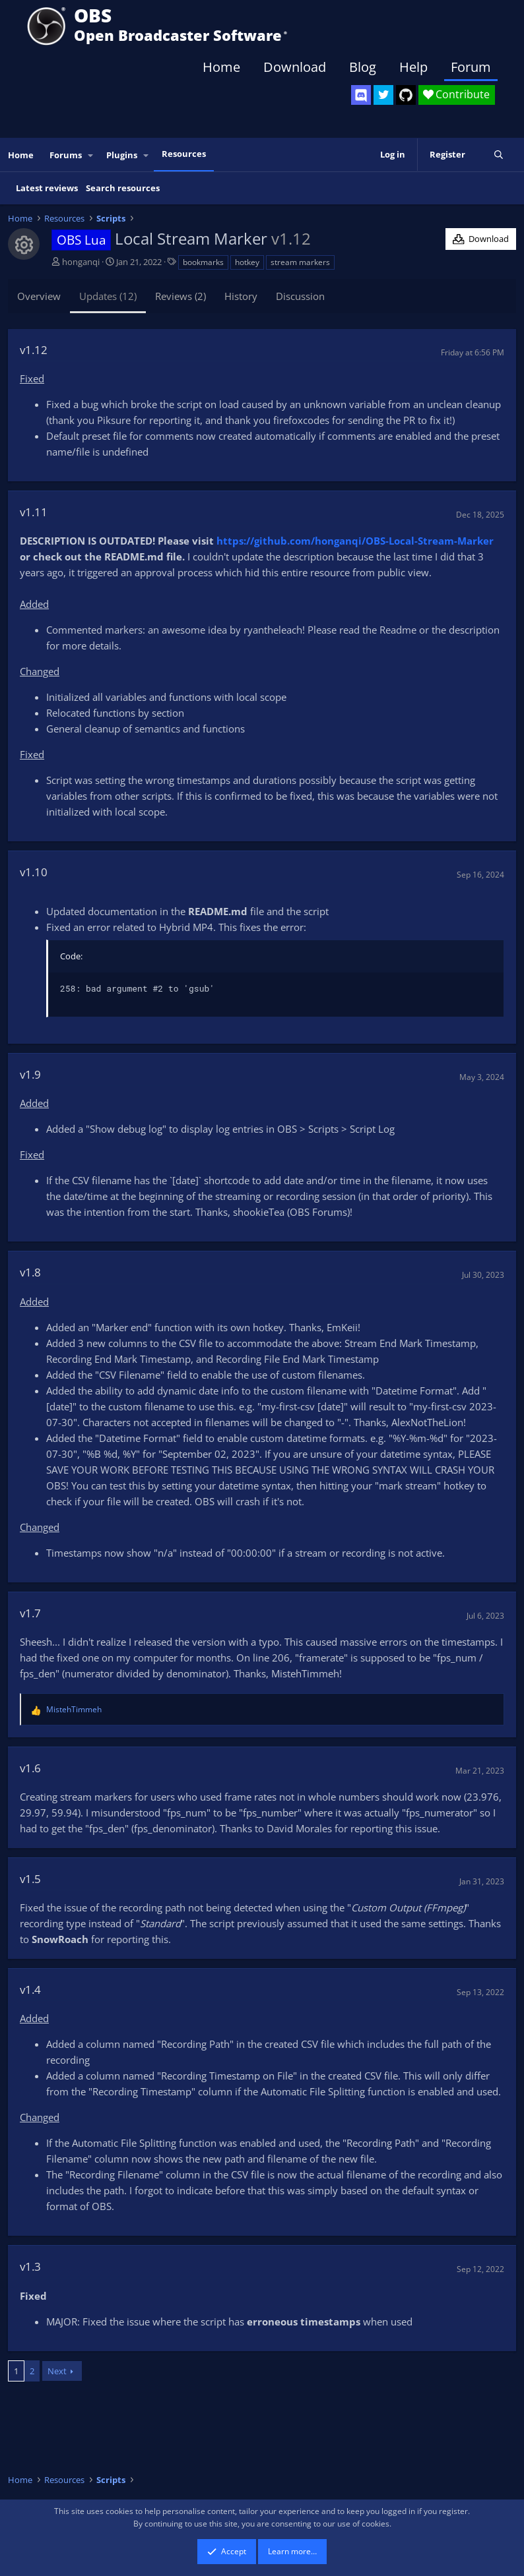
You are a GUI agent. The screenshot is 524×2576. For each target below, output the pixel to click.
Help (413, 67)
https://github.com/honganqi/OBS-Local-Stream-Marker (355, 540)
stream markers (300, 262)
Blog (362, 67)
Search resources (123, 188)
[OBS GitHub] (406, 95)
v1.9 (30, 1074)
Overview (39, 296)
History (240, 296)
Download (294, 67)
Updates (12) (108, 296)
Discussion (300, 296)
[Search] (498, 154)
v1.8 (30, 1272)
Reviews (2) (180, 296)
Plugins (121, 155)
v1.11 (34, 512)
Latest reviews (47, 188)
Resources (184, 154)
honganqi (81, 262)
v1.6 (30, 1768)
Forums (65, 155)
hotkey (247, 262)
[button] (91, 155)
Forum (471, 67)
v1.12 (34, 349)
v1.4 (30, 1989)
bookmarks (203, 262)
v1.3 (30, 2266)
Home (221, 67)
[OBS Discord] (361, 95)
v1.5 (30, 1878)
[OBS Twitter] (383, 95)
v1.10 (34, 872)
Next (57, 2371)
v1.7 (30, 1613)
